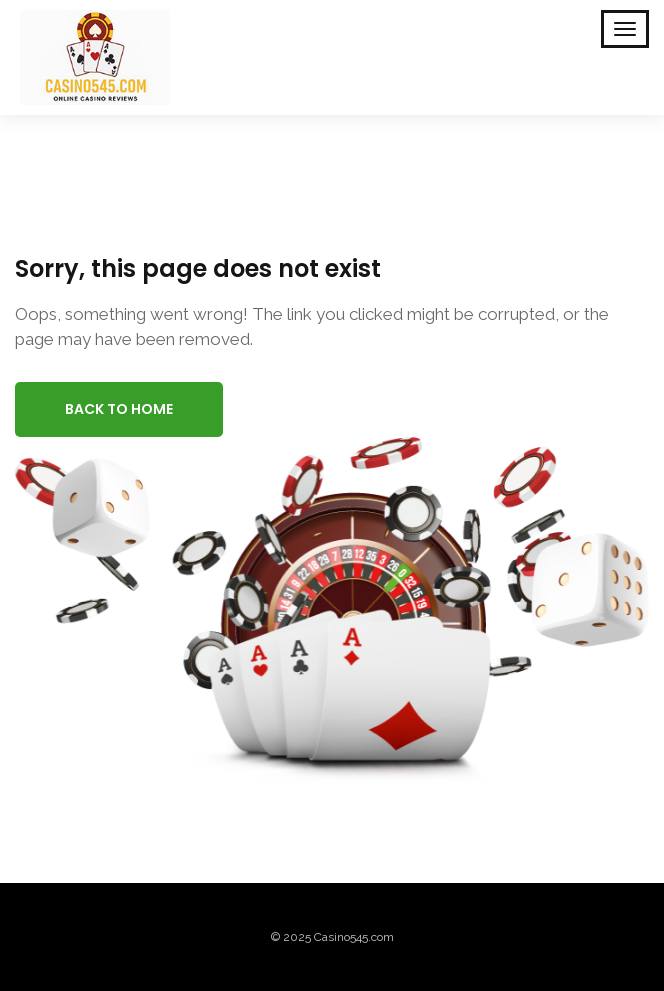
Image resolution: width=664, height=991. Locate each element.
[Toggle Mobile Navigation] (625, 29)
